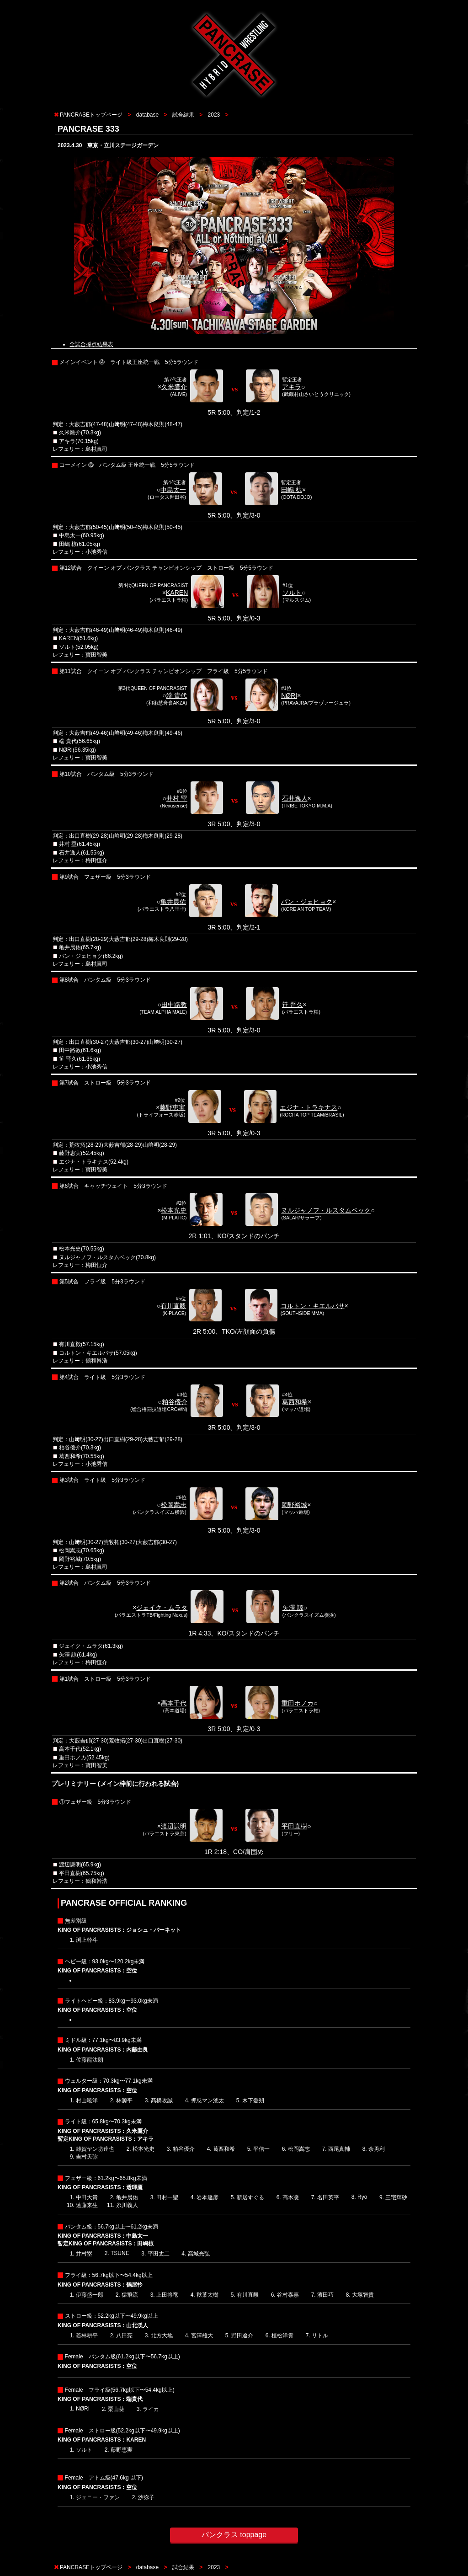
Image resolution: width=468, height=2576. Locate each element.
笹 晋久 (292, 1004)
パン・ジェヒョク (306, 901)
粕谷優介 (174, 1402)
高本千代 (173, 1703)
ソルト (292, 592)
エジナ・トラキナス (308, 1107)
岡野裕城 (294, 1504)
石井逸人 (295, 798)
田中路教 (174, 1004)
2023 (214, 115)
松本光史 (173, 1210)
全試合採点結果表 (91, 344)
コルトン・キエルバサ (313, 1305)
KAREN (177, 592)
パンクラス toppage (234, 2535)
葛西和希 (295, 1402)
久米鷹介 (174, 386)
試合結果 (183, 115)
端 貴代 (176, 695)
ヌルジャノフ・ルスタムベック (326, 1210)
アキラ (291, 386)
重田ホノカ (298, 1703)
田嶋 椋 (291, 489)
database (147, 115)
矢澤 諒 (292, 1607)
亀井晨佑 (173, 901)
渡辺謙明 (173, 1826)
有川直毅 (173, 1305)
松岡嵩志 (173, 1504)
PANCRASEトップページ (91, 115)
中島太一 (173, 489)
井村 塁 (176, 798)
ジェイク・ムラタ (161, 1607)
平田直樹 (294, 1826)
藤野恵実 (172, 1107)
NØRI (289, 695)
